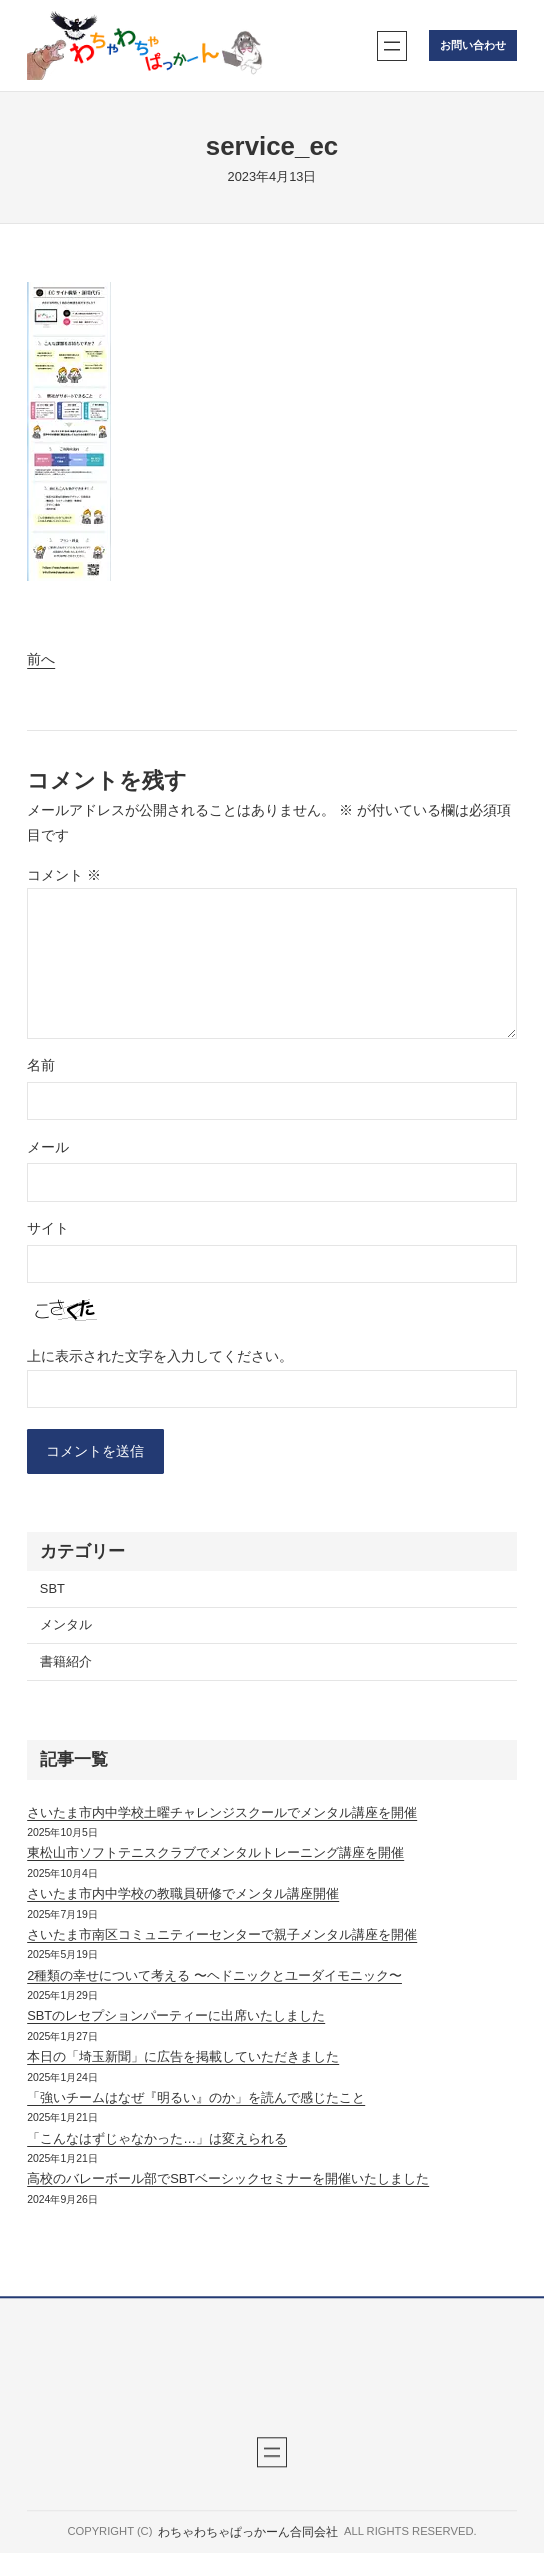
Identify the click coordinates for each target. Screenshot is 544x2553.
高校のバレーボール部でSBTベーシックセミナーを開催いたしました (228, 2178)
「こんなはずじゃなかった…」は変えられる (157, 2138)
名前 (41, 1065)
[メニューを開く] (392, 46)
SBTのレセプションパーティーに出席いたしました (176, 2015)
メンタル (66, 1624)
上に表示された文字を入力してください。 (160, 1356)
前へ (41, 659)
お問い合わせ (473, 45)
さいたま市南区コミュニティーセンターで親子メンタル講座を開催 (222, 1934)
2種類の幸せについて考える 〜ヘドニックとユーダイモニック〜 (214, 1975)
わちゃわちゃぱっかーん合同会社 (248, 2532)
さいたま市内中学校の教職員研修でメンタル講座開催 (183, 1893)
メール (48, 1147)
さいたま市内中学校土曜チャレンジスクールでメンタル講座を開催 (222, 1812)
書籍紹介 (66, 1661)
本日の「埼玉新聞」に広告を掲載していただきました (183, 2056)
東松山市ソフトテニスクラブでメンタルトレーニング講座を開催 (215, 1852)
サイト (48, 1228)
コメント (64, 875)
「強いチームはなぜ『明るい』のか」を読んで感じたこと (196, 2097)
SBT (52, 1588)
